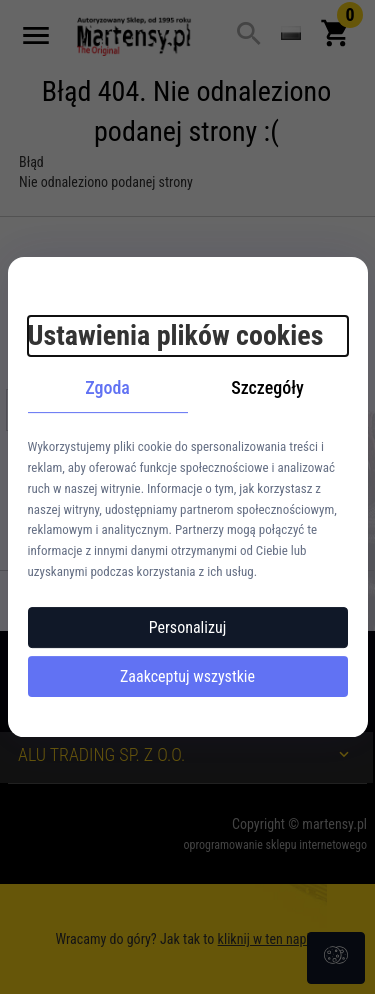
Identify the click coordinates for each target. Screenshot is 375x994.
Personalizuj (188, 627)
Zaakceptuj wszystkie (187, 676)
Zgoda (107, 387)
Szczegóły (267, 387)
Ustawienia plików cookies (176, 335)
